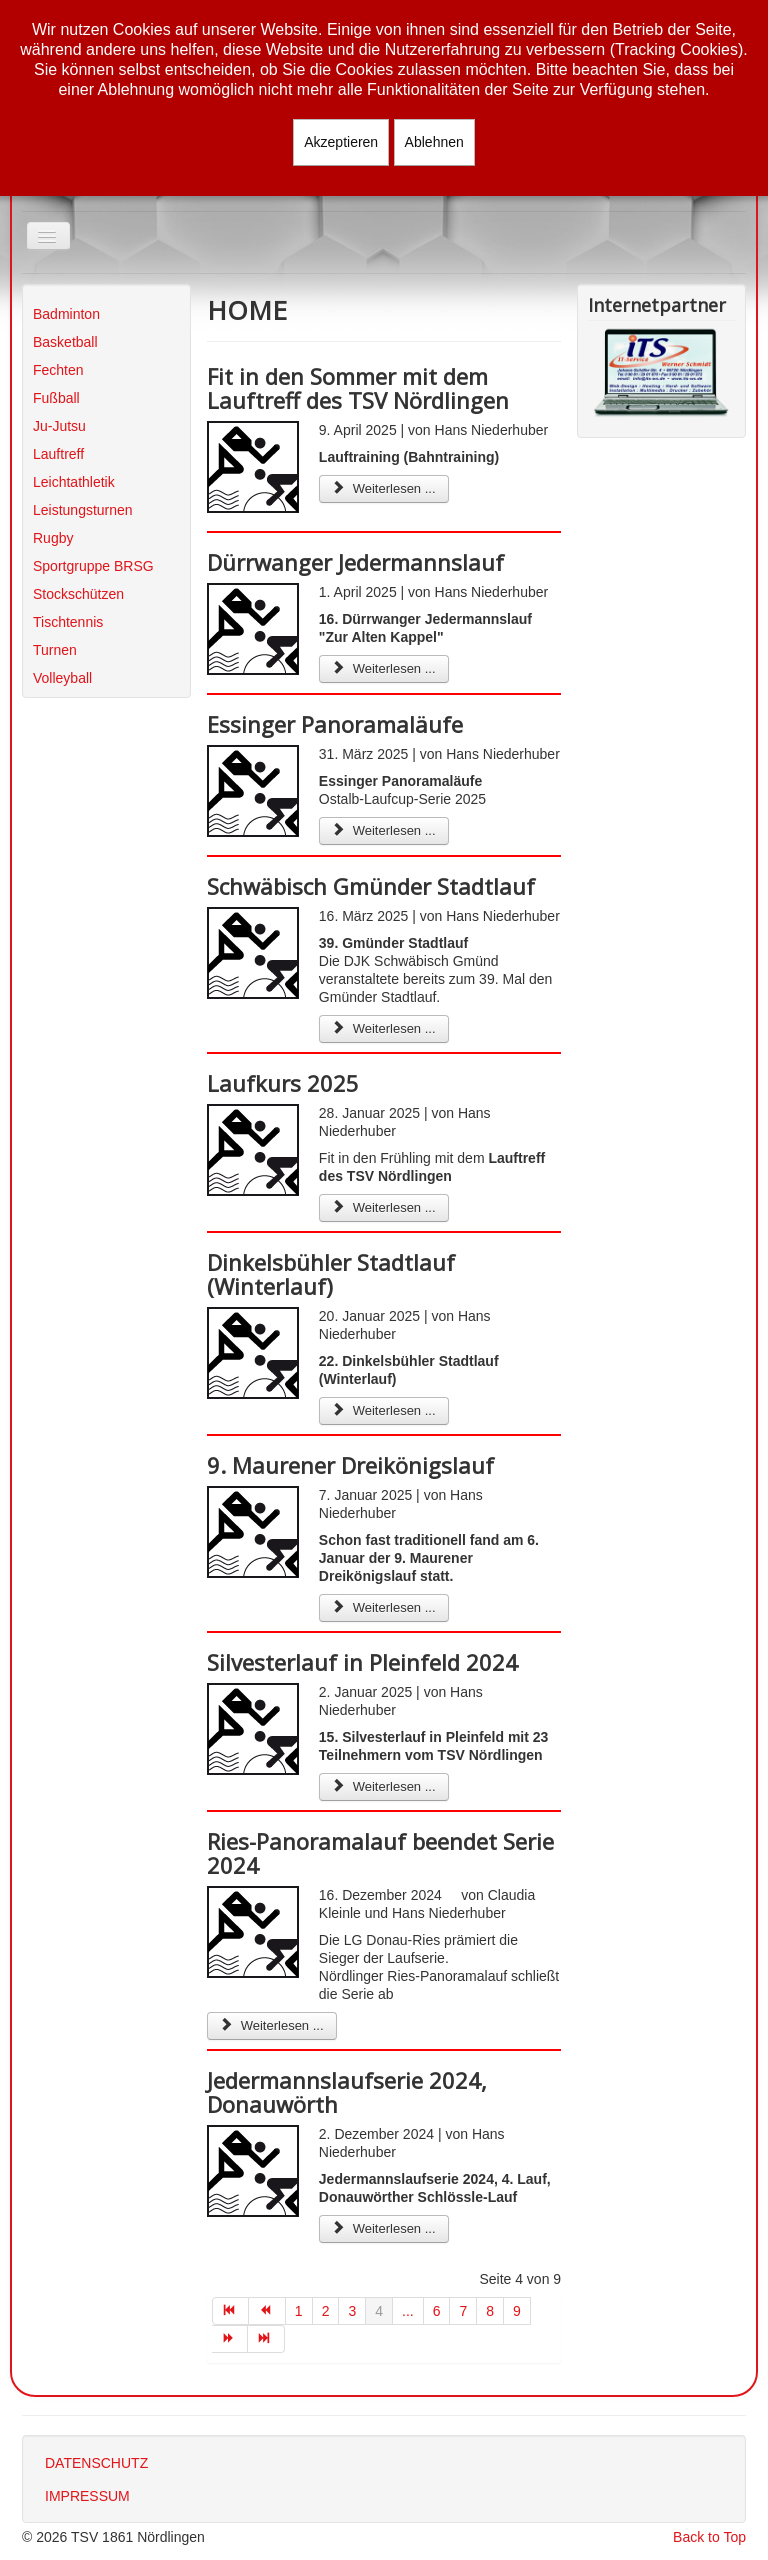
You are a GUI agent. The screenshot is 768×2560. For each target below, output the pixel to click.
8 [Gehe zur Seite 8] (490, 2311)
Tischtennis (68, 622)
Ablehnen (434, 142)
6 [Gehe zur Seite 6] (437, 2311)
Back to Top (709, 2537)
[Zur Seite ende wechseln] (266, 2339)
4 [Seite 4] (379, 2311)
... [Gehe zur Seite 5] (408, 2311)
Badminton (66, 314)
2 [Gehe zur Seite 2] (326, 2311)
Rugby (53, 538)
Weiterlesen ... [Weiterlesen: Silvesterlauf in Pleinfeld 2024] (384, 1786)
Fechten (58, 370)
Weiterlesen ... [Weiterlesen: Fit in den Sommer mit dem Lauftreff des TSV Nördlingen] (384, 488)
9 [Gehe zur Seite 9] (517, 2311)
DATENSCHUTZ (96, 2463)
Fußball (56, 398)
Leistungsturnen (83, 510)
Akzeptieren (341, 142)
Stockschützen (78, 594)
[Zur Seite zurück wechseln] (267, 2311)
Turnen (55, 650)
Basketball (65, 342)
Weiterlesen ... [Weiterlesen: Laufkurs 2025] (384, 1207)
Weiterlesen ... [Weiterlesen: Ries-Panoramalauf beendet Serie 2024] (272, 2025)
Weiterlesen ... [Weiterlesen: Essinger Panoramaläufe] (384, 830)
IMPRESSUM (87, 2496)
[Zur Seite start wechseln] (231, 2311)
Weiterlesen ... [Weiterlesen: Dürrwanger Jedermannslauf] (384, 668)
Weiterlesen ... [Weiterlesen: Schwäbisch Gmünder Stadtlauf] (384, 1028)
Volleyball (62, 678)
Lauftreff (58, 454)
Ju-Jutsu (59, 426)
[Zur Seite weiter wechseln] (230, 2339)
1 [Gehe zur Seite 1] (299, 2311)
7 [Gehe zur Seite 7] (463, 2311)
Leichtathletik (74, 482)
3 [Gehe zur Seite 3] (352, 2311)
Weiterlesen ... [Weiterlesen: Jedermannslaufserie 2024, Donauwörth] (384, 2228)
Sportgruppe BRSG (93, 566)
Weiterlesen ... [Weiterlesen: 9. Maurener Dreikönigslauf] (384, 1607)
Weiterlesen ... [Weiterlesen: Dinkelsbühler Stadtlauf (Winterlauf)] (384, 1410)
